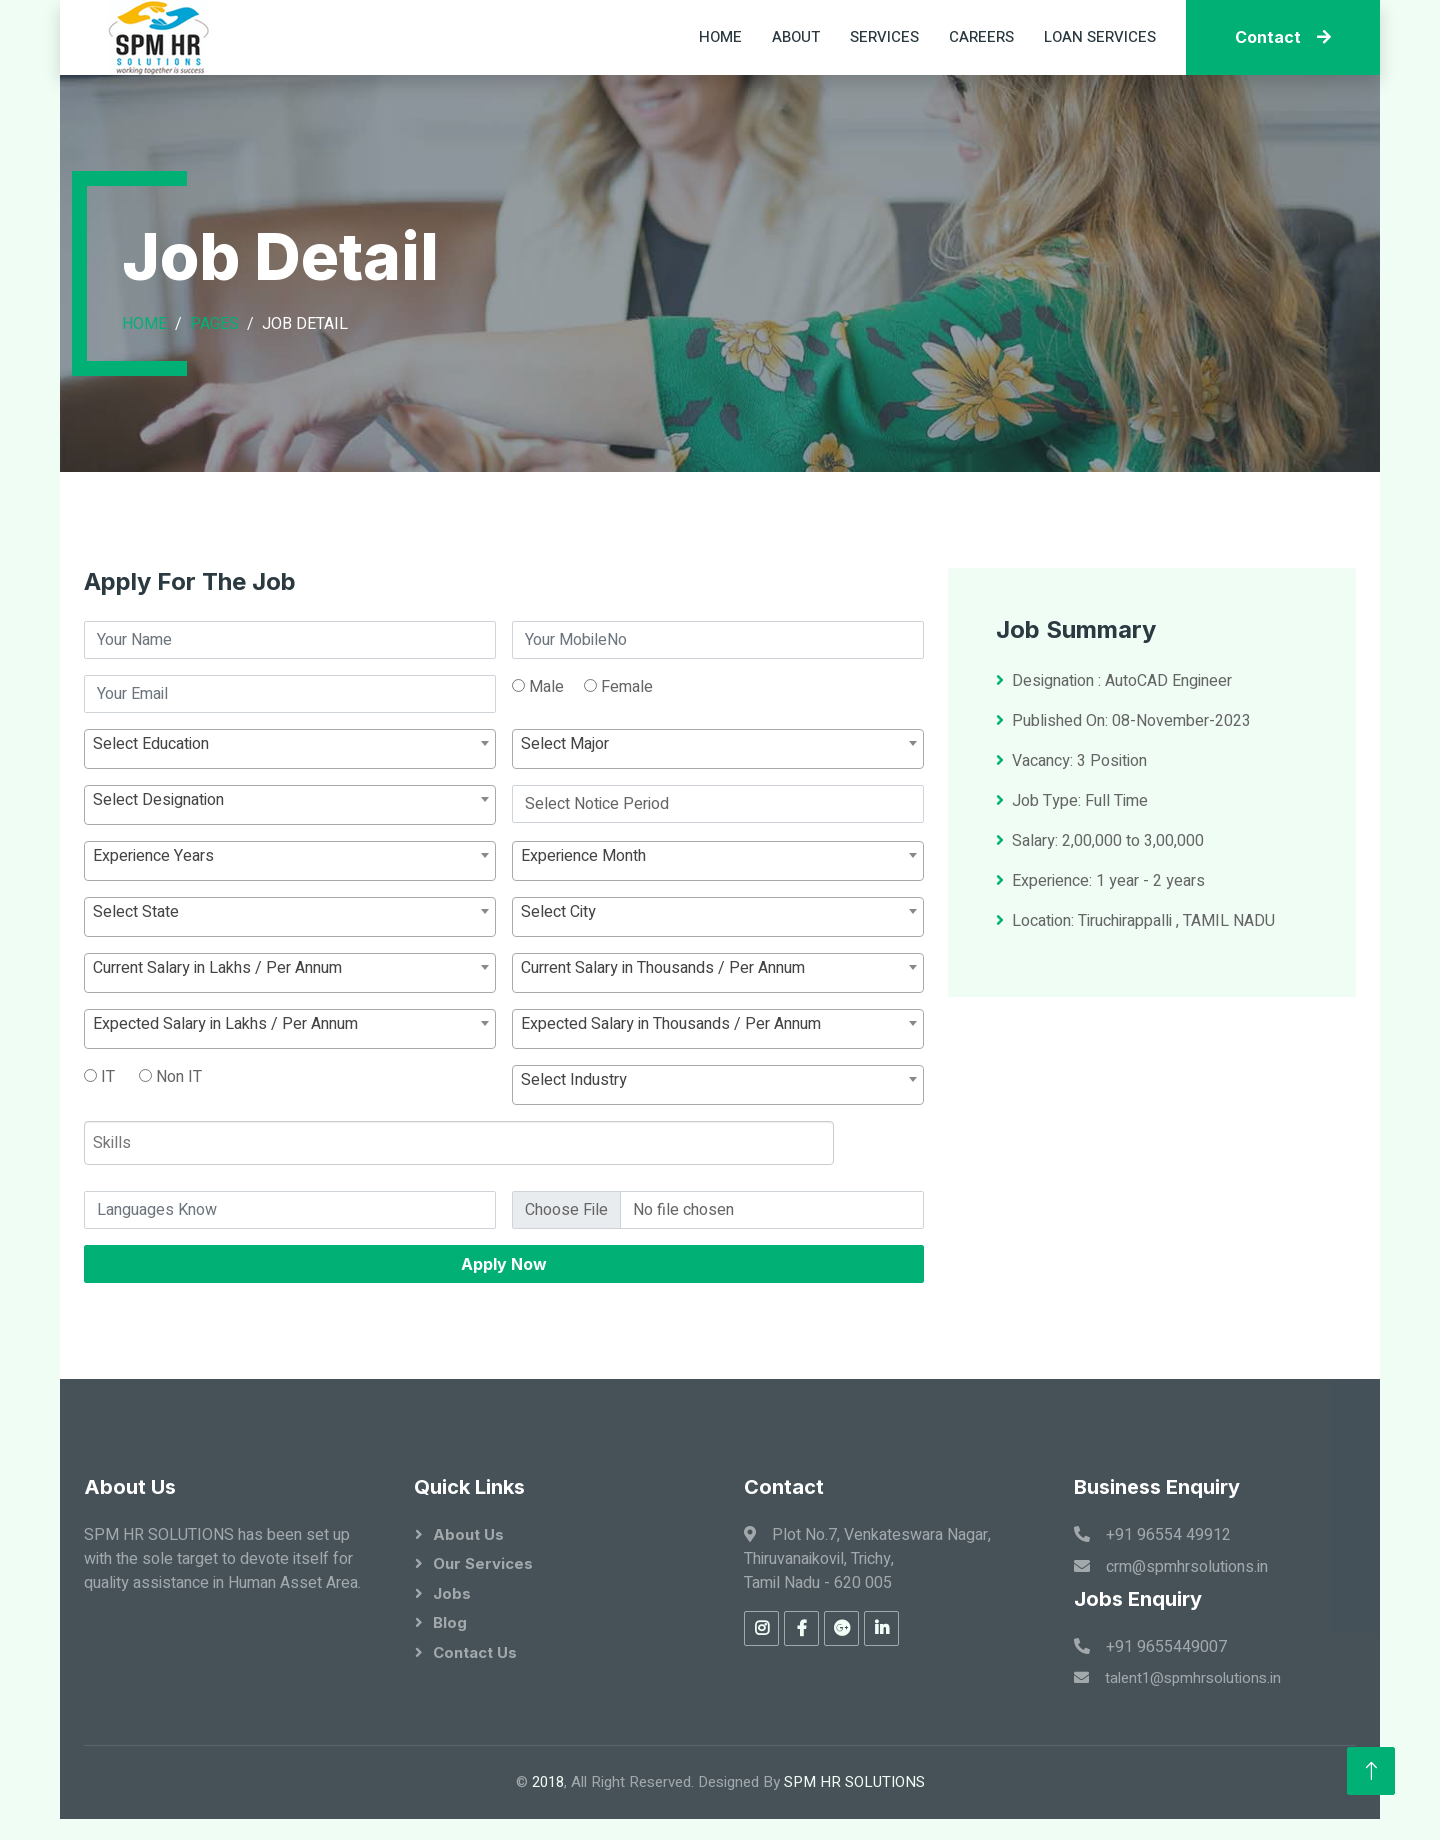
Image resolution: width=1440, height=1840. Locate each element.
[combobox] (290, 833)
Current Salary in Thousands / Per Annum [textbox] (663, 1052)
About (796, 37)
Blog (450, 1622)
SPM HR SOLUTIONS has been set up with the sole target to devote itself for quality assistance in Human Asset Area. (222, 1559)
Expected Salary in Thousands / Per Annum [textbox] (671, 1108)
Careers (981, 37)
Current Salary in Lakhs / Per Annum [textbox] (217, 1052)
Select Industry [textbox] (574, 1164)
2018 (548, 1782)
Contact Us (475, 1652)
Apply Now (504, 1348)
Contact (1283, 37)
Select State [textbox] (136, 996)
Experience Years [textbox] (153, 940)
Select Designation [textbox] (158, 884)
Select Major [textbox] (565, 828)
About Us (468, 1534)
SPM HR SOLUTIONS (854, 1782)
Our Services (483, 1563)
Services (884, 37)
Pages (214, 324)
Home (720, 37)
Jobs (452, 1593)
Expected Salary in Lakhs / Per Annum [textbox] (225, 1108)
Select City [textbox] (558, 996)
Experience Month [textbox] (583, 940)
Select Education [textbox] (151, 828)
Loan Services (1100, 37)
